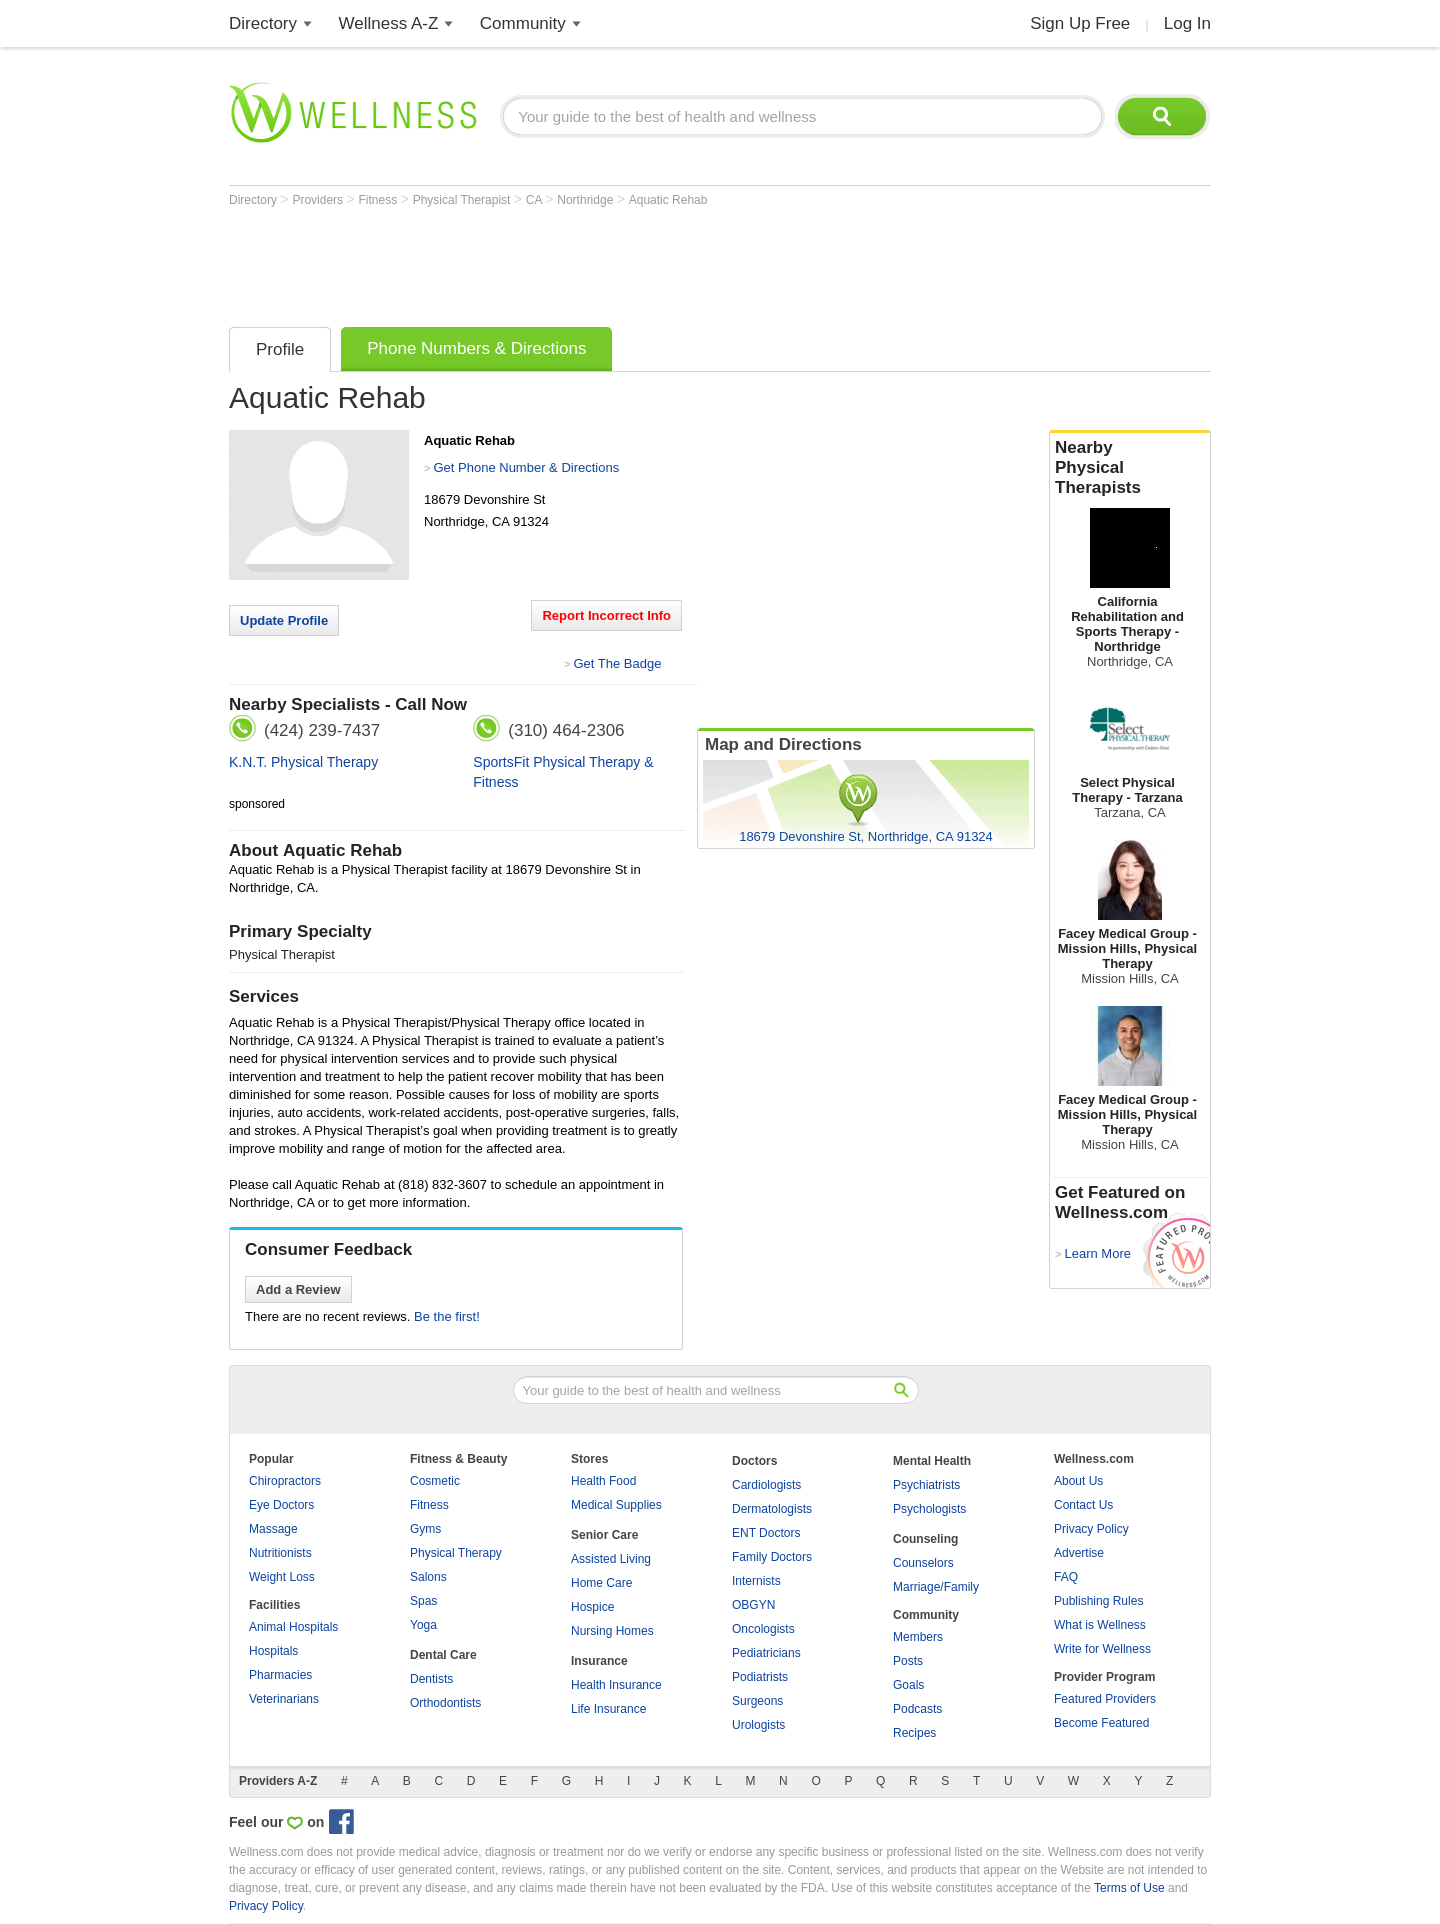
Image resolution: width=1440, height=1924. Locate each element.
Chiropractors (285, 1481)
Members (918, 1637)
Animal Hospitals (293, 1627)
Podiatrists (760, 1677)
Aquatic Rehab (668, 200)
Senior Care (604, 1535)
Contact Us (1083, 1505)
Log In (1187, 23)
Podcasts (917, 1709)
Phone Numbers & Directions (476, 348)
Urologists (758, 1725)
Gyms (425, 1529)
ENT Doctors (766, 1533)
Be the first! (447, 1316)
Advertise (1079, 1553)
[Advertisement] (593, 262)
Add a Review (298, 1289)
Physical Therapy (456, 1553)
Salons (428, 1577)
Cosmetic (435, 1481)
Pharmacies (280, 1675)
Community (523, 23)
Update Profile (284, 620)
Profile (280, 349)
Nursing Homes (612, 1631)
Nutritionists (280, 1553)
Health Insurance (616, 1685)
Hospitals (273, 1651)
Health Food (603, 1481)
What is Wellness (1100, 1625)
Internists (756, 1581)
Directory (263, 23)
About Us (1078, 1481)
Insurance (599, 1661)
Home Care (601, 1583)
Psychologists (929, 1509)
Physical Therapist (463, 200)
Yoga (423, 1625)
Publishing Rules (1098, 1601)
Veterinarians (284, 1699)
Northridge (586, 200)
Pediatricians (766, 1653)
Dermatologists (772, 1509)
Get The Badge (617, 663)
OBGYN (753, 1605)
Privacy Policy (1091, 1529)
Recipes (914, 1733)
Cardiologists (766, 1485)
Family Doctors (772, 1557)
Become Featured (1101, 1723)
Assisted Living (611, 1559)
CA (535, 200)
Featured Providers (1105, 1699)
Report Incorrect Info (606, 615)
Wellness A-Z (389, 23)
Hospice (592, 1607)
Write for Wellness (1102, 1649)
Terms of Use (1129, 1888)
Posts (908, 1661)
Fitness (380, 200)
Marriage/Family (936, 1587)
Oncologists (763, 1629)
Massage (273, 1529)
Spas (423, 1601)
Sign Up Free (1080, 23)
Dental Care (443, 1655)
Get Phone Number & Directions (526, 467)
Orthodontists (445, 1703)
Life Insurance (608, 1709)
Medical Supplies (616, 1505)
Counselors (923, 1563)
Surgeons (757, 1701)
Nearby (1130, 468)
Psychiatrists (926, 1485)
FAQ (1066, 1577)
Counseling (925, 1539)
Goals (908, 1685)
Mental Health (932, 1461)
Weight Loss (282, 1577)
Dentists (431, 1679)
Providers (319, 200)
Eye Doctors (281, 1505)
